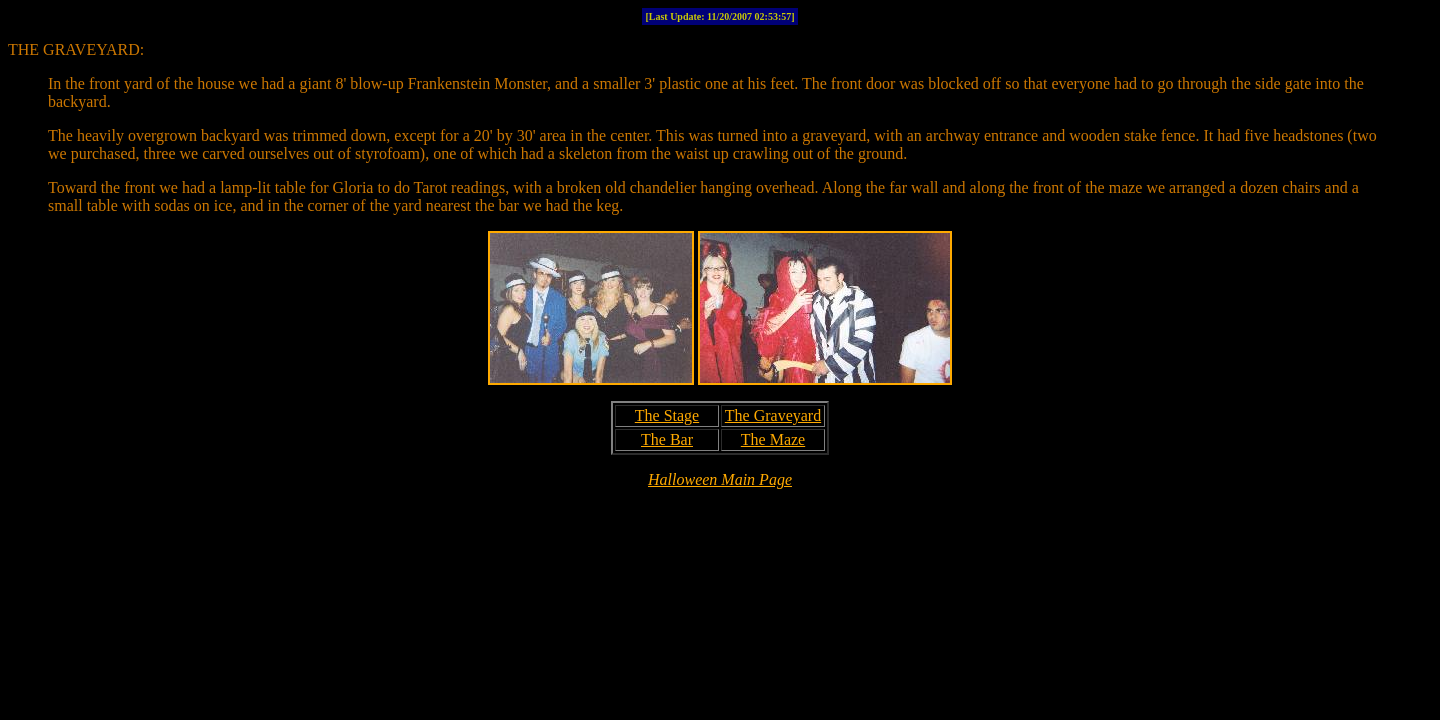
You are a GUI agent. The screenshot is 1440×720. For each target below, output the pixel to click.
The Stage (667, 415)
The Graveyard (773, 415)
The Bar (667, 439)
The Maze (773, 439)
